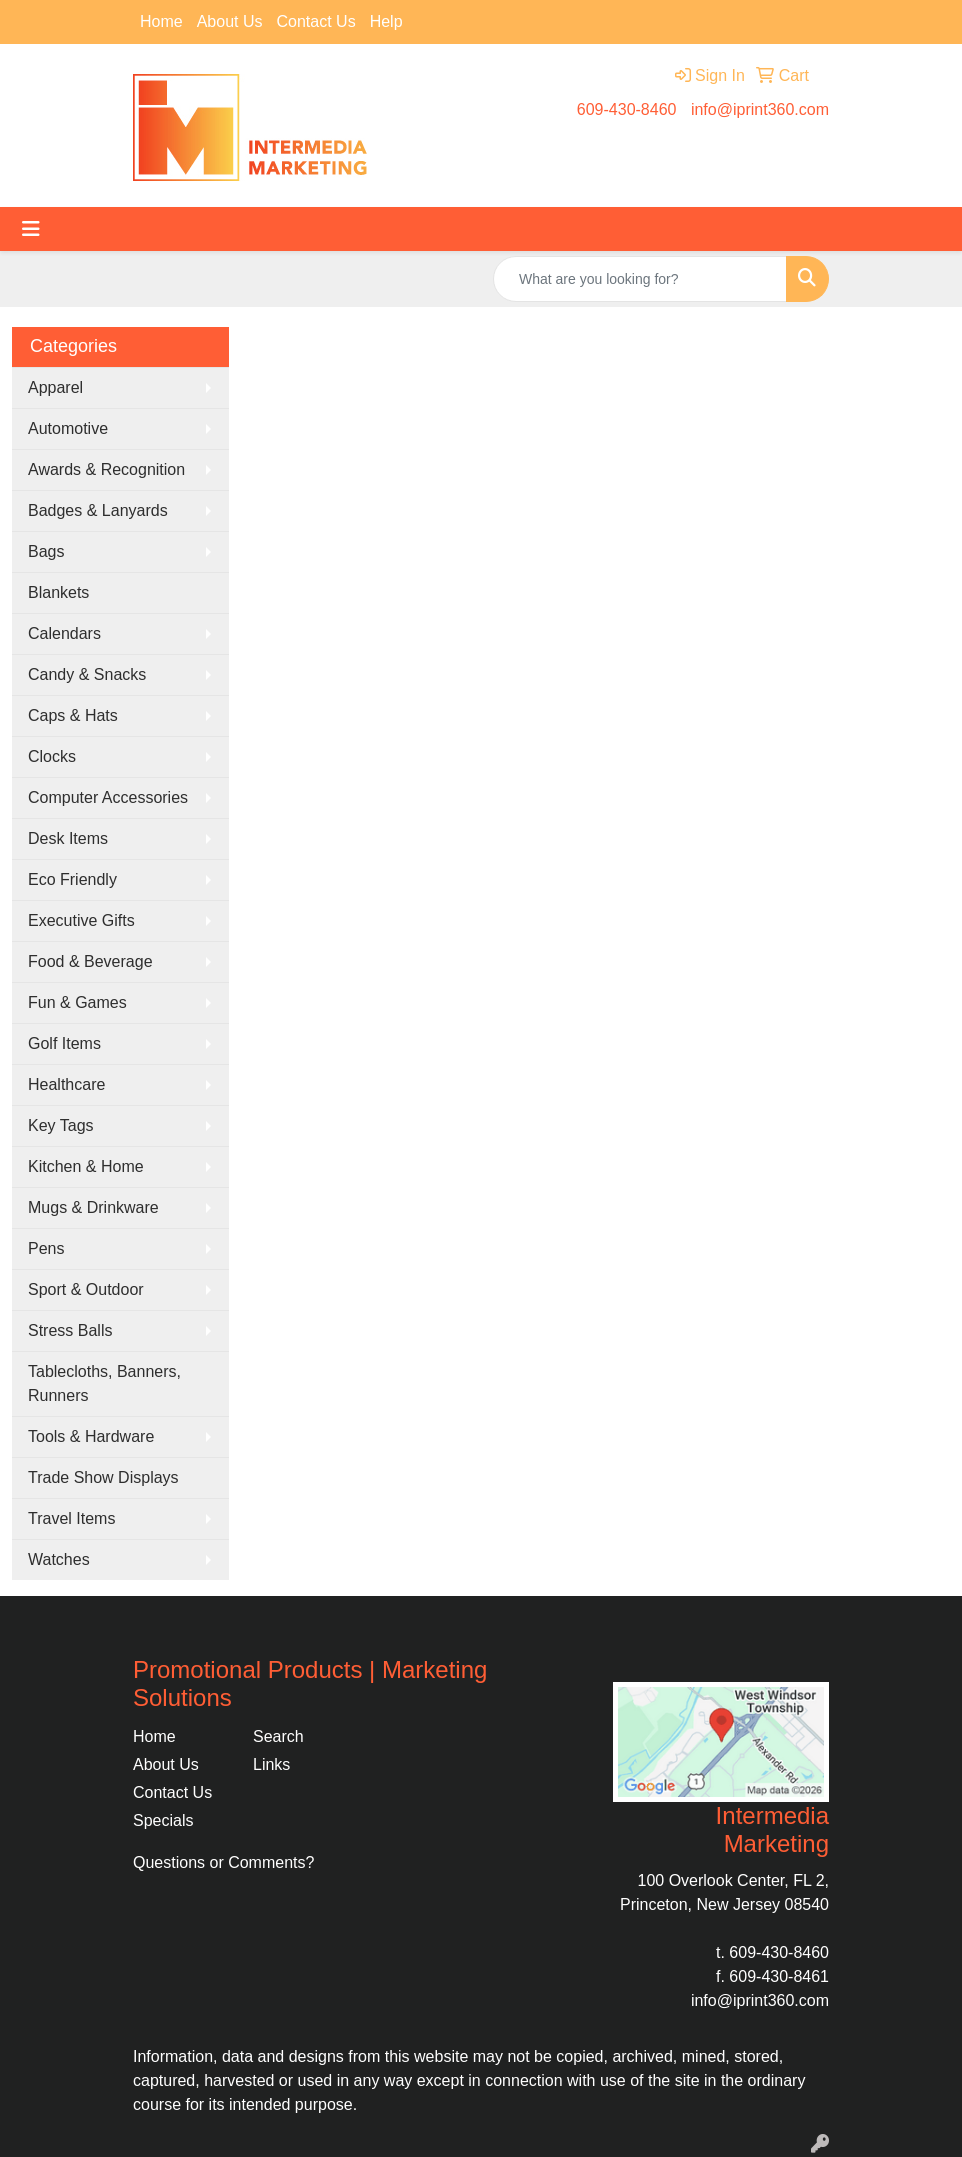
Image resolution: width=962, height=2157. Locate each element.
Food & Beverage (90, 961)
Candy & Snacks (87, 674)
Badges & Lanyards (98, 510)
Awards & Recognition (106, 469)
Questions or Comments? (223, 1862)
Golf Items (64, 1043)
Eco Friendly (72, 879)
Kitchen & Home (86, 1166)
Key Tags (61, 1125)
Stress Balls (70, 1330)
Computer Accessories (108, 797)
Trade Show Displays (103, 1477)
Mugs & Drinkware (93, 1207)
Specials (163, 1820)
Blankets (58, 592)
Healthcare (66, 1084)
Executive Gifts (81, 920)
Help (386, 21)
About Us (230, 21)
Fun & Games (77, 1002)
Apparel (55, 387)
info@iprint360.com (760, 109)
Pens (46, 1248)
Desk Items (68, 838)
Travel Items (71, 1518)
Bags (46, 551)
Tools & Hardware (91, 1436)
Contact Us (316, 21)
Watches (59, 1559)
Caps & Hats (73, 715)
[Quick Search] (640, 279)
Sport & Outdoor (86, 1289)
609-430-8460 (627, 109)
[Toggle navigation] (31, 229)
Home (161, 21)
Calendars (64, 633)
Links (271, 1764)
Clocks (52, 756)
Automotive (68, 428)
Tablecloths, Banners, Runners (104, 1383)
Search (278, 1736)
